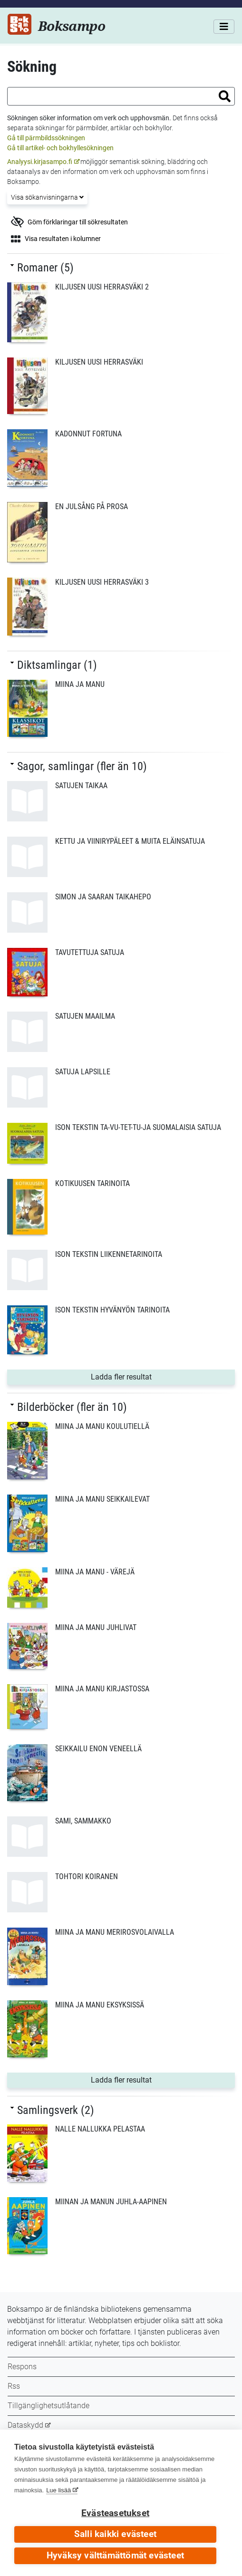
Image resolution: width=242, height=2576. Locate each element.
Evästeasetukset (115, 2513)
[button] (225, 96)
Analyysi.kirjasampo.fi (39, 161)
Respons (22, 2366)
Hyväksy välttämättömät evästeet (115, 2555)
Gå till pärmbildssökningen (46, 138)
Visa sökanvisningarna (47, 197)
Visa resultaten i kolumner (56, 238)
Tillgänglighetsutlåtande (48, 2405)
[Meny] (223, 26)
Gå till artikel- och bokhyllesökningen (60, 148)
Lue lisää (58, 2490)
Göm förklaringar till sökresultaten (69, 222)
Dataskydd (25, 2425)
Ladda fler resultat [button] (152, 1376)
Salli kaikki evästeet (115, 2534)
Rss (14, 2386)
